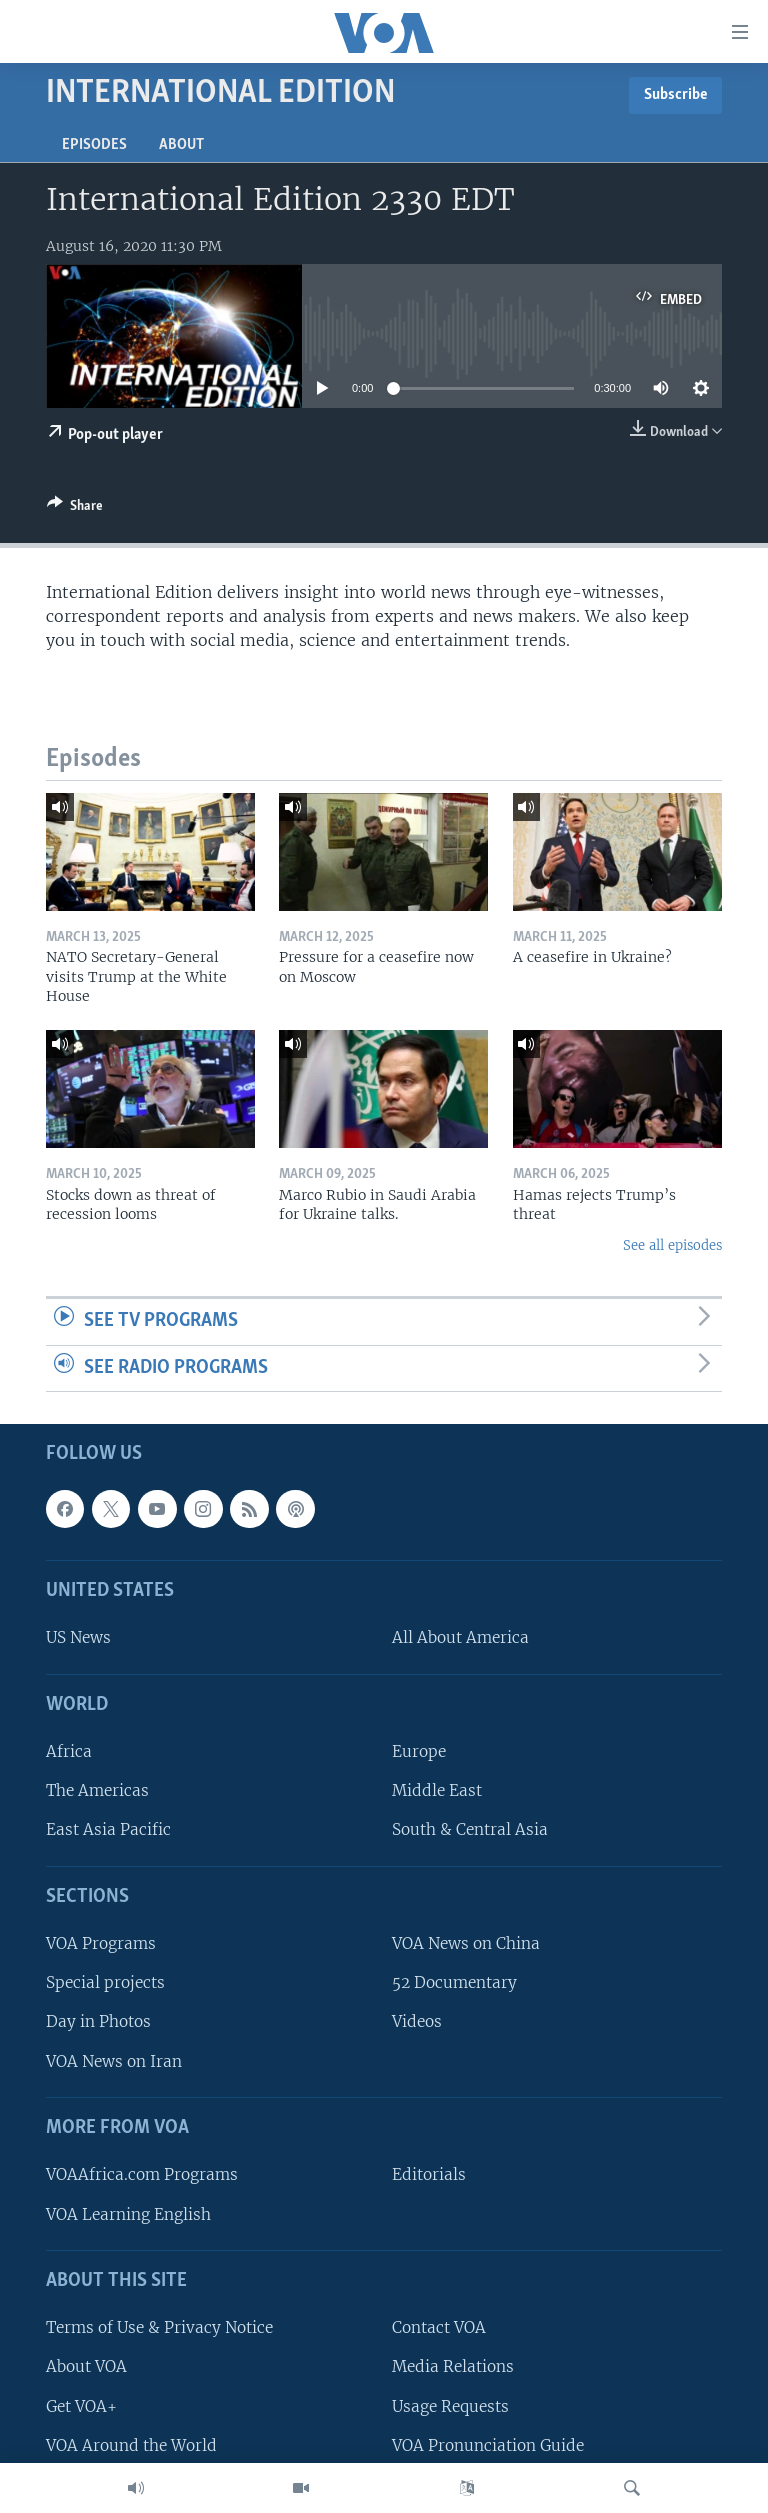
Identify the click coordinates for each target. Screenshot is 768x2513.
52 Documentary (454, 1983)
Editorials (429, 2175)
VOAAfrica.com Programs (142, 2175)
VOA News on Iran (114, 2061)
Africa (69, 1752)
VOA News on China (466, 1944)
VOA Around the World (131, 2445)
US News (78, 1638)
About (181, 145)
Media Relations (453, 2367)
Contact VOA (439, 2328)
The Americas (97, 1791)
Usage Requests (450, 2406)
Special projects (105, 1983)
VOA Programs (101, 1944)
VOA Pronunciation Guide (488, 2445)
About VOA (86, 2367)
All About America (460, 1638)
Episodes (94, 145)
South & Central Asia (470, 1830)
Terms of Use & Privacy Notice (159, 2328)
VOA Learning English (128, 2214)
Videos (417, 2022)
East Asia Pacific (108, 1830)
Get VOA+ (81, 2406)
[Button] (75, 509)
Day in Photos (98, 2022)
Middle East (437, 1791)
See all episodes (672, 1245)
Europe (419, 1752)
